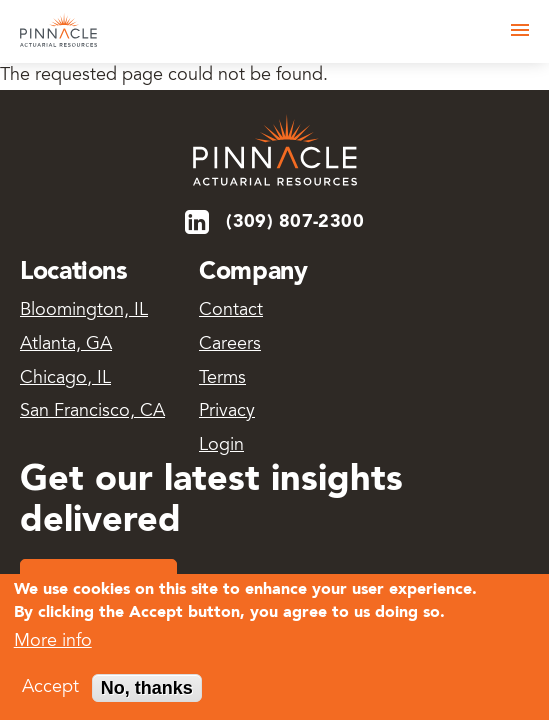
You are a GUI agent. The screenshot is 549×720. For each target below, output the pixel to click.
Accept (50, 691)
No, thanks (147, 691)
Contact (231, 311)
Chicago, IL (65, 379)
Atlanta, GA (66, 345)
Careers (230, 345)
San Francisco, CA (92, 412)
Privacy (227, 412)
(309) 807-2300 (295, 222)
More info (53, 645)
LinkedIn (198, 222)
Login (221, 446)
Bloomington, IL (84, 311)
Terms (222, 379)
